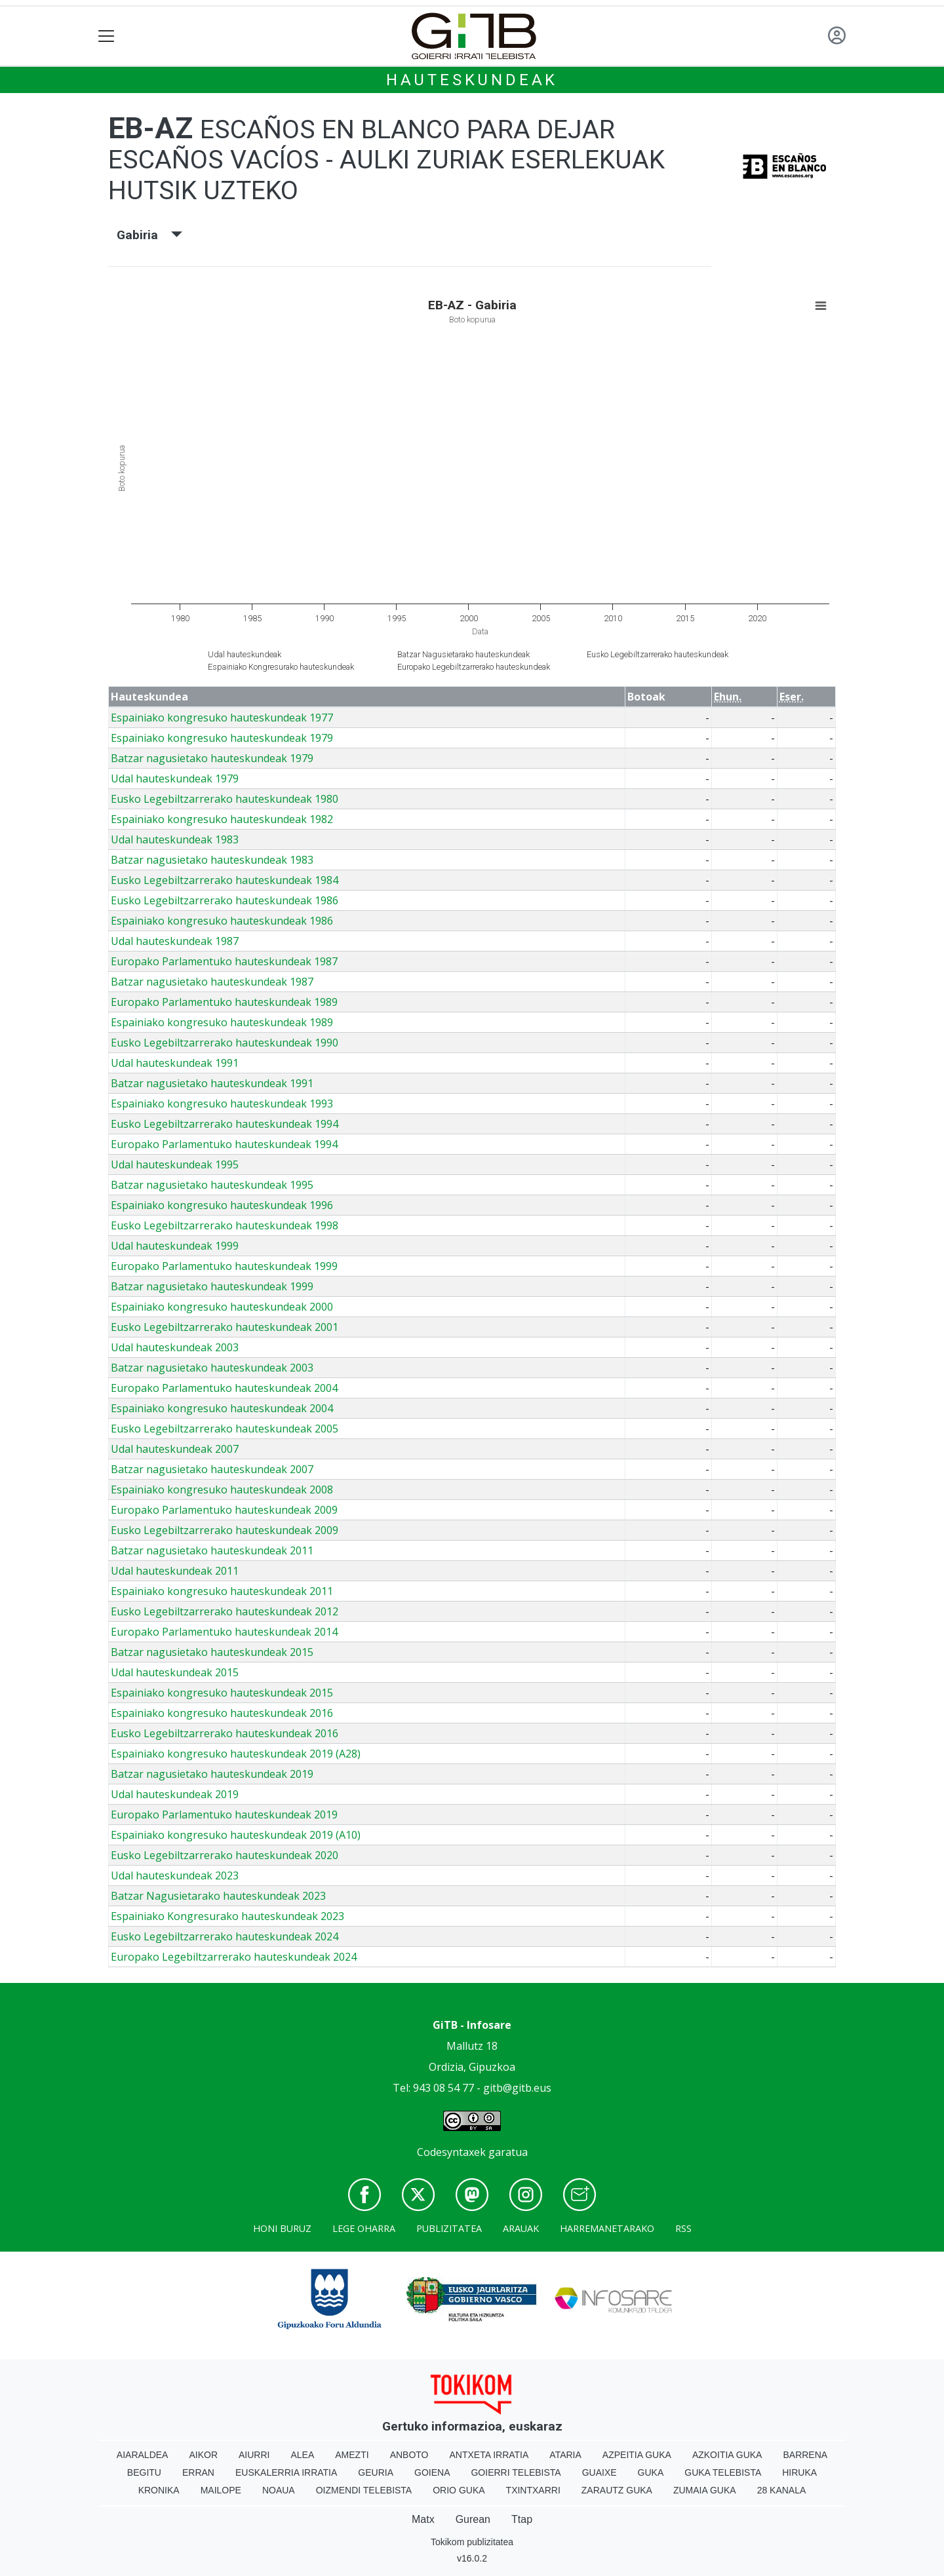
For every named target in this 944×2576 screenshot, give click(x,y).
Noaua (278, 2490)
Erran (198, 2472)
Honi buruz (282, 2228)
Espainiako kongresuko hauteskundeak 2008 (222, 1489)
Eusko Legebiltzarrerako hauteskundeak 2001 (224, 1327)
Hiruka (799, 2472)
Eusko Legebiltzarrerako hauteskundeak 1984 (224, 880)
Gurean (473, 2519)
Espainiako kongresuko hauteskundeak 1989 (222, 1022)
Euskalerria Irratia (286, 2472)
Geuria (375, 2472)
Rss (683, 2228)
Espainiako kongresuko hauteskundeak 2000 (222, 1306)
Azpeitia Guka (636, 2455)
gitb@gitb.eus (517, 2088)
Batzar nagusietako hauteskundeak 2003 (212, 1367)
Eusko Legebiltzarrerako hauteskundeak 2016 (224, 1733)
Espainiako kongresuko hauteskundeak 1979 (222, 738)
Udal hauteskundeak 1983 (175, 839)
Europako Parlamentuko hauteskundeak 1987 (224, 961)
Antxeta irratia (489, 2455)
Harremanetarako (607, 2228)
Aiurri (254, 2455)
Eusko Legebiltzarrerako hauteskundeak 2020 (224, 1855)
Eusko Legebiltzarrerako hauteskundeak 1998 (224, 1225)
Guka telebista (722, 2472)
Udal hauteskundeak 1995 (175, 1164)
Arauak (521, 2228)
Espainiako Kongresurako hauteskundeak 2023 (227, 1916)
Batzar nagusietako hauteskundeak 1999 (212, 1286)
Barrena (805, 2455)
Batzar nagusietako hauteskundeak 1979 (212, 758)
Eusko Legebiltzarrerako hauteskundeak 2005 (224, 1428)
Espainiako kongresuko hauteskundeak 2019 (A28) (236, 1753)
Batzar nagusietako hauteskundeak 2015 (212, 1652)
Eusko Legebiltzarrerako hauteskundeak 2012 (224, 1611)
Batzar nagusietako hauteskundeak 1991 (212, 1083)
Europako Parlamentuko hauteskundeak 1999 (224, 1266)
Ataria (565, 2455)
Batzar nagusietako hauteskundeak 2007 (212, 1469)
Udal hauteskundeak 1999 (175, 1246)
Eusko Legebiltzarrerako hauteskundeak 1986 (224, 900)
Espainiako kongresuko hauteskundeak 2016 (222, 1713)
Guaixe (599, 2472)
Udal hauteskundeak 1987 (175, 941)
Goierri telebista (515, 2472)
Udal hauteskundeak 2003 (175, 1347)
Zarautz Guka (616, 2490)
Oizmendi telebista (364, 2490)
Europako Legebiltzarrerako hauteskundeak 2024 (234, 1957)
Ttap (521, 2519)
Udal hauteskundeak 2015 (175, 1672)
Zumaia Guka (704, 2490)
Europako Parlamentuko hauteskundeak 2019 (224, 1814)
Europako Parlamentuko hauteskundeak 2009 (224, 1510)
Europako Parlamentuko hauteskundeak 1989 (224, 1002)
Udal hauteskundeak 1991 (175, 1063)
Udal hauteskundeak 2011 (175, 1571)
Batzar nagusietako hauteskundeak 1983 (212, 860)
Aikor (203, 2455)
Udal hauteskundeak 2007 (175, 1449)
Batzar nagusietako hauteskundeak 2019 (212, 1774)
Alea (302, 2455)
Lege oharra (363, 2228)
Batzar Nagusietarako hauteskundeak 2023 (218, 1896)
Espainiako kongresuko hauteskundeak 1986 (222, 920)
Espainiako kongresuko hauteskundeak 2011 (222, 1591)
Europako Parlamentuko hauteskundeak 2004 (224, 1388)
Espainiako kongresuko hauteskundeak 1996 (222, 1205)
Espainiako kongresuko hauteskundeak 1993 (222, 1103)
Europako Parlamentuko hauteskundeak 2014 (224, 1631)
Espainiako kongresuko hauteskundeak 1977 (222, 717)
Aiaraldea (142, 2455)
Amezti (351, 2455)
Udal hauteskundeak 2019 (175, 1794)
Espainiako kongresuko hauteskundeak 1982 (222, 819)
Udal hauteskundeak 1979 (175, 778)
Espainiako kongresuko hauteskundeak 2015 (222, 1692)
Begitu (144, 2472)
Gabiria (149, 234)
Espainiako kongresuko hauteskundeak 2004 (222, 1408)
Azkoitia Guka (727, 2455)
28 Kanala (781, 2490)
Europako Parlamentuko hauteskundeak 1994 (224, 1144)
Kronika (159, 2490)
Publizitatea (449, 2228)
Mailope (221, 2490)
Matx (423, 2519)
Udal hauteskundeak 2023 (175, 1875)
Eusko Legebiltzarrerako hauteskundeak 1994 (224, 1124)
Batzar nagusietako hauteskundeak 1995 (212, 1185)
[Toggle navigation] (106, 36)
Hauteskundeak (472, 80)
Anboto (409, 2455)
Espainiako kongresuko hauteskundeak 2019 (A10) (236, 1835)
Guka (651, 2472)
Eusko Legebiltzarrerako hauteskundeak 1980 (224, 799)
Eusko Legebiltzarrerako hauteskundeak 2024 (224, 1936)
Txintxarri (533, 2490)
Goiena (432, 2472)
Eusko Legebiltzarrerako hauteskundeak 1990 (224, 1042)
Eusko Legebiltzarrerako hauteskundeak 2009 (224, 1530)
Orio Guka (458, 2490)
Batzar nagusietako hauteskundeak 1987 (212, 981)
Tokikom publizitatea (472, 2542)
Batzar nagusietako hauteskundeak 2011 (212, 1550)
